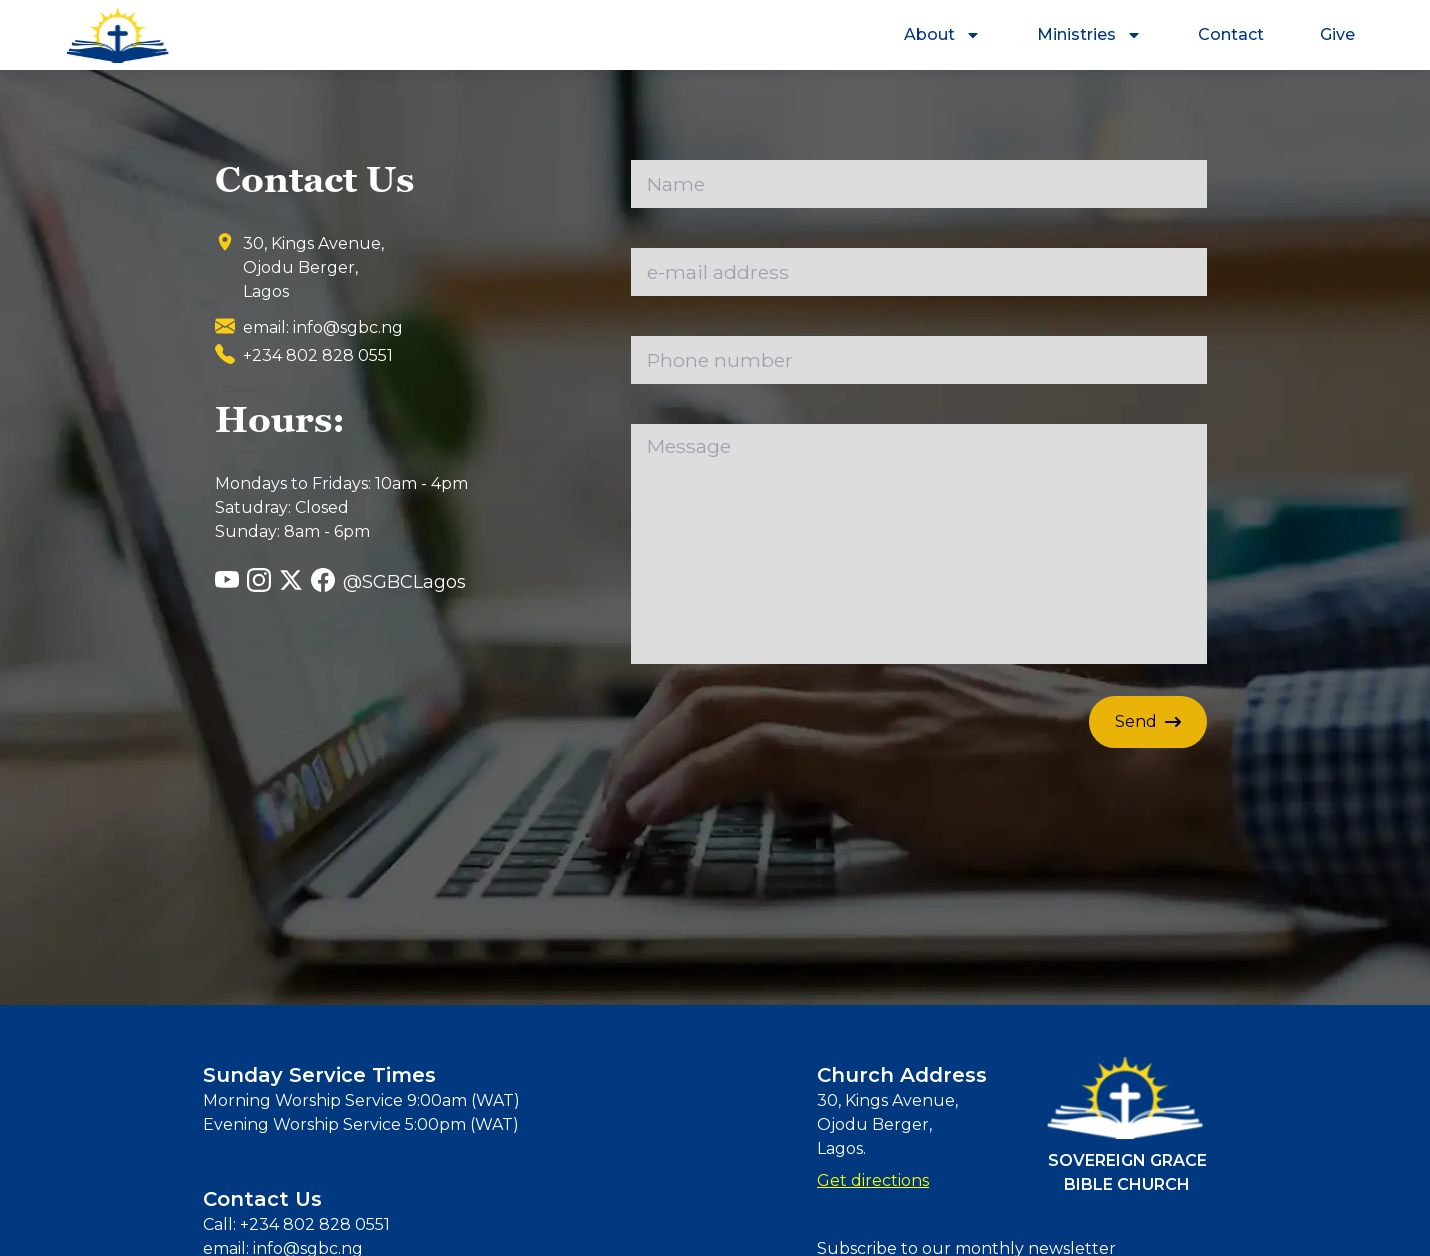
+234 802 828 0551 (313, 1224)
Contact (1231, 34)
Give (1337, 34)
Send (1148, 721)
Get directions (873, 1180)
